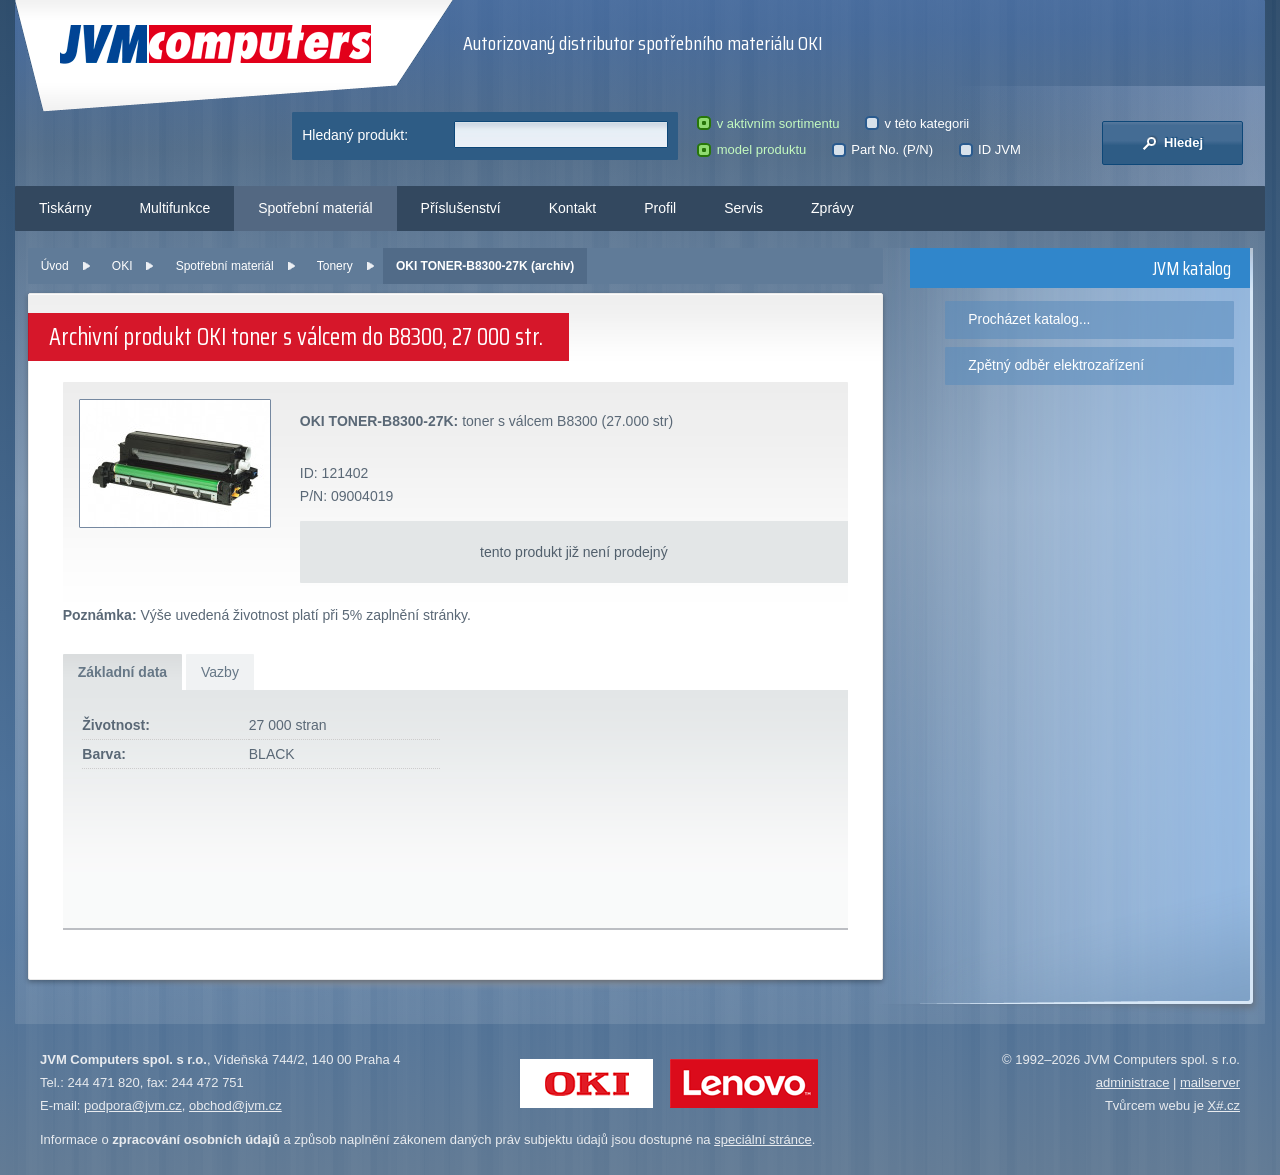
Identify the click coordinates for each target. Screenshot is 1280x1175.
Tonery (335, 266)
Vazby (220, 672)
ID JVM (990, 149)
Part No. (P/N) (882, 149)
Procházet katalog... (1029, 319)
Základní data (122, 672)
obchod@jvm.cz (235, 1105)
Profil (660, 208)
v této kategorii (917, 123)
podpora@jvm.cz (133, 1105)
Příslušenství (461, 208)
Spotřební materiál (315, 208)
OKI (122, 266)
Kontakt (572, 208)
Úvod (55, 266)
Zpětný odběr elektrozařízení (1056, 365)
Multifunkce (174, 208)
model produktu (751, 149)
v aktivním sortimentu (768, 123)
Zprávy (832, 208)
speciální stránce (763, 1139)
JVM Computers (215, 44)
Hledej (1172, 143)
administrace (1133, 1082)
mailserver (1210, 1082)
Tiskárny (65, 208)
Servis (743, 208)
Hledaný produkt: (355, 135)
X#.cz (1223, 1105)
